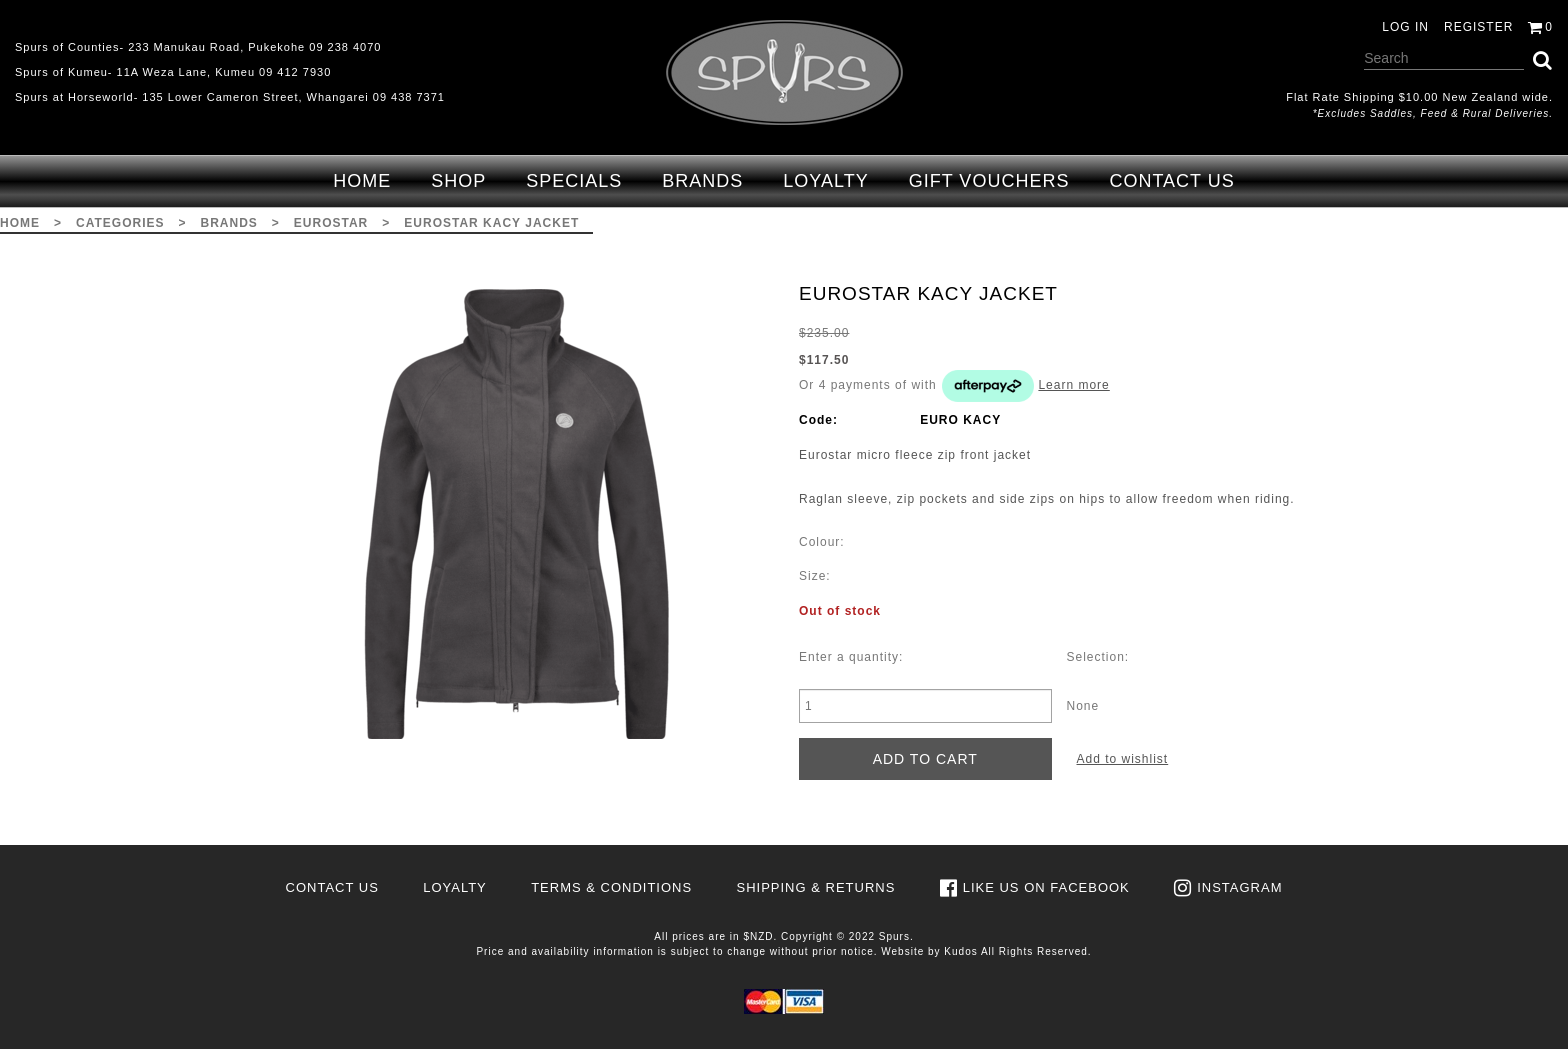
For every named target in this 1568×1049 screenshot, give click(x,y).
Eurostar (331, 223)
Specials (574, 181)
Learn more (1073, 385)
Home (362, 181)
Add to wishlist (1123, 759)
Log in (1405, 27)
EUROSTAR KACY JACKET (491, 223)
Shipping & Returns (815, 887)
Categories (120, 223)
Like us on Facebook (1046, 887)
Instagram (1239, 887)
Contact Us (1171, 181)
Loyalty (825, 181)
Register (1478, 27)
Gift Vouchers (989, 181)
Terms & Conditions (611, 887)
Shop (458, 181)
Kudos (960, 951)
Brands (702, 181)
